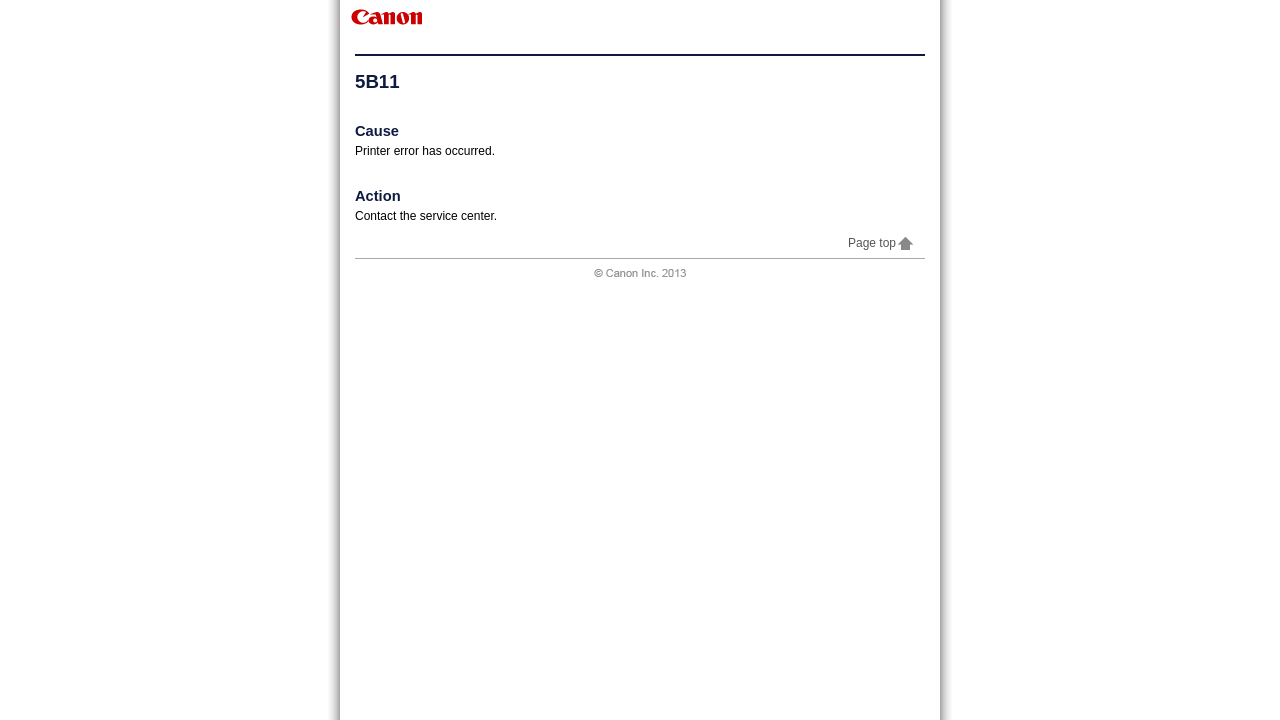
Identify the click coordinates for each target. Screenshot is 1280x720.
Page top (881, 243)
